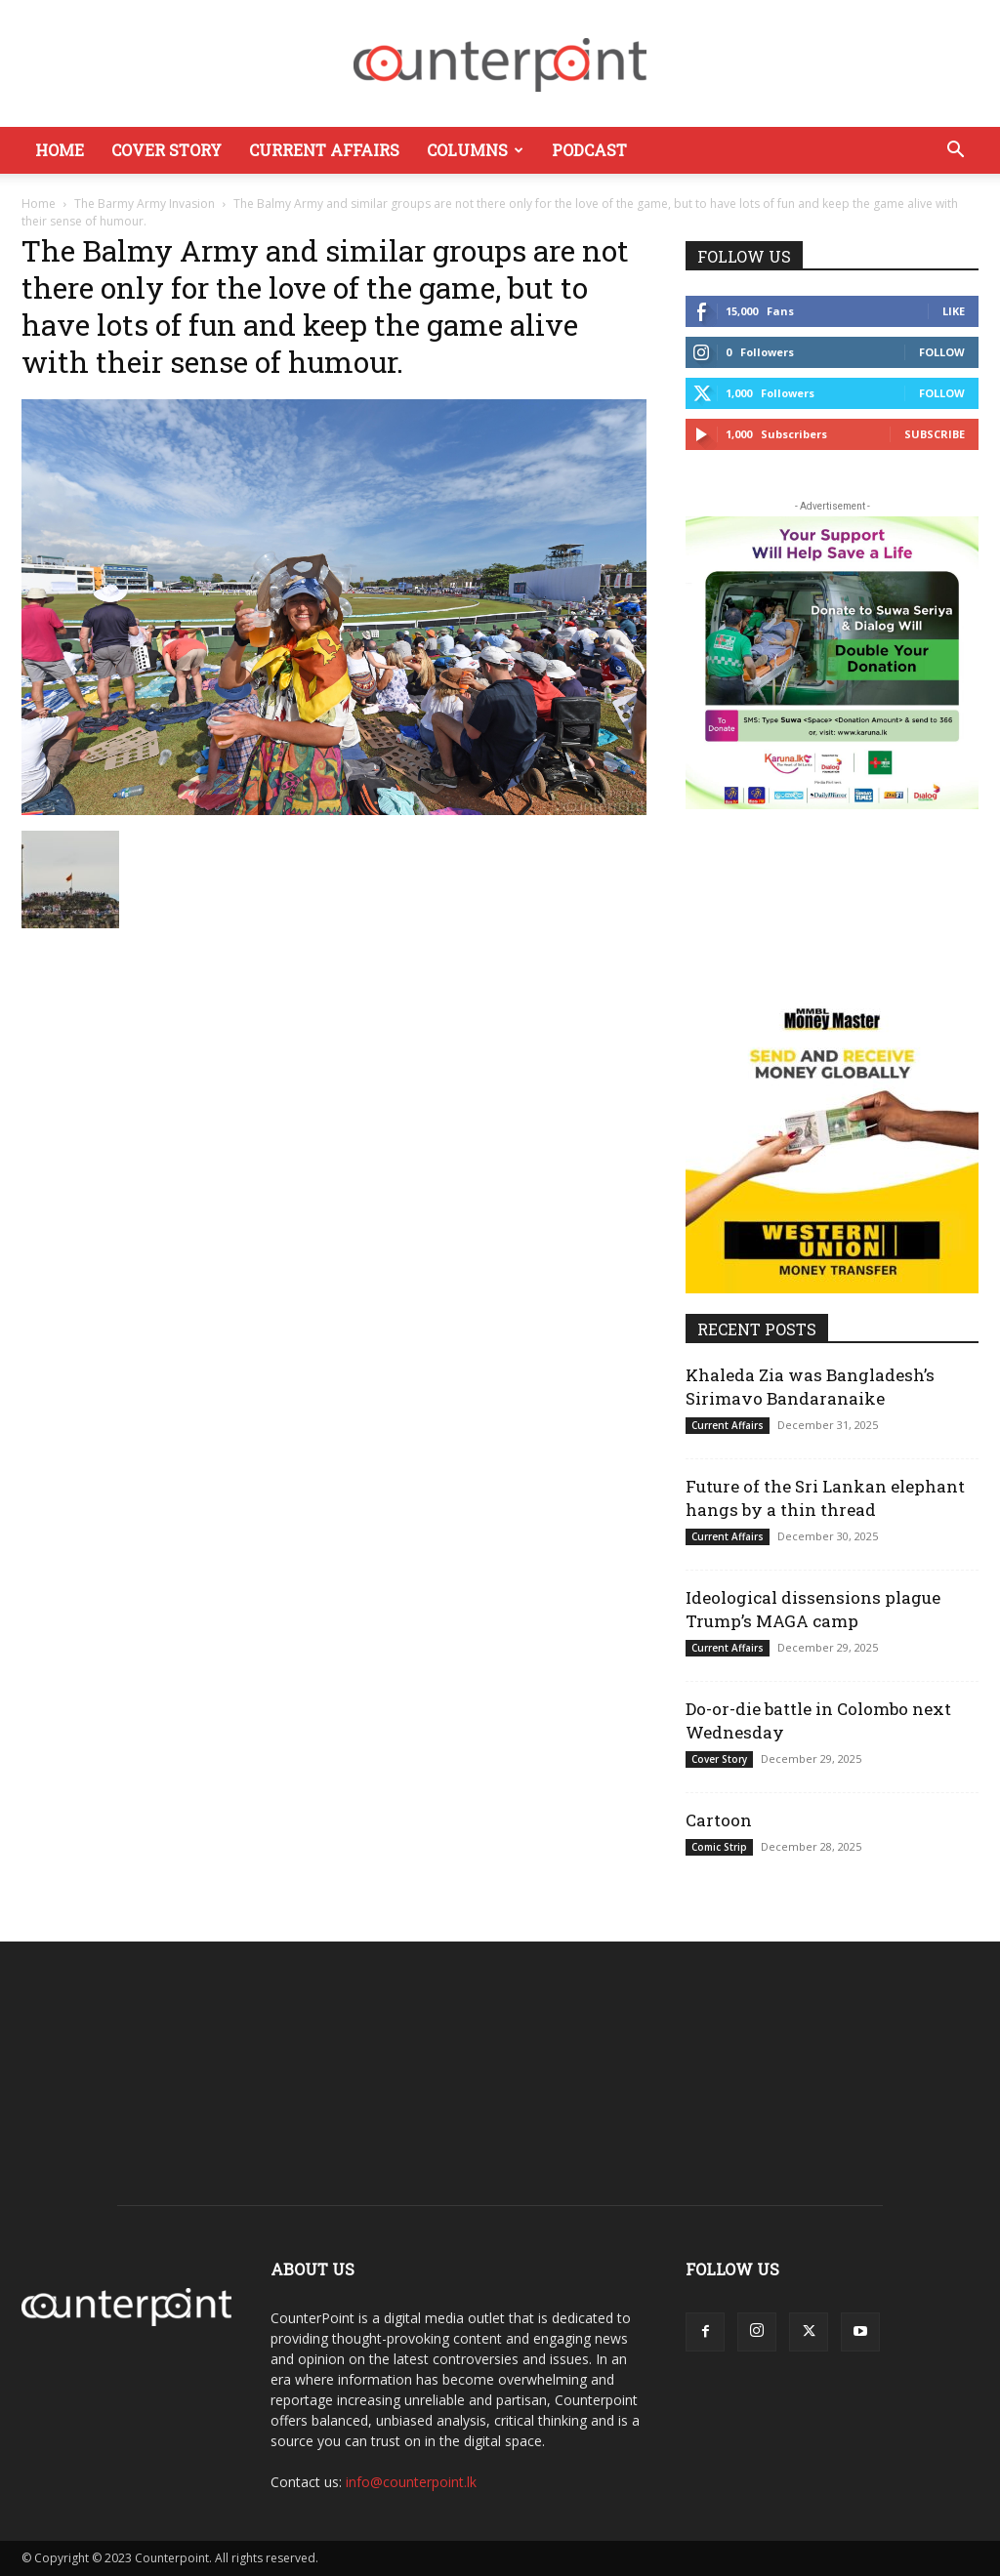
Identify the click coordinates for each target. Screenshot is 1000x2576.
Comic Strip (719, 1847)
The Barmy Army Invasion (144, 203)
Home (59, 150)
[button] (955, 152)
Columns (475, 150)
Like (953, 311)
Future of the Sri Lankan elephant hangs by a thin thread (825, 1498)
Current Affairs (324, 150)
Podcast (589, 150)
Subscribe (934, 434)
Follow (942, 352)
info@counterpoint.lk (411, 2482)
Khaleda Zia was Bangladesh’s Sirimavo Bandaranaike (810, 1387)
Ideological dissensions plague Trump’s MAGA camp (813, 1609)
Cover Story (166, 150)
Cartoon (719, 1820)
